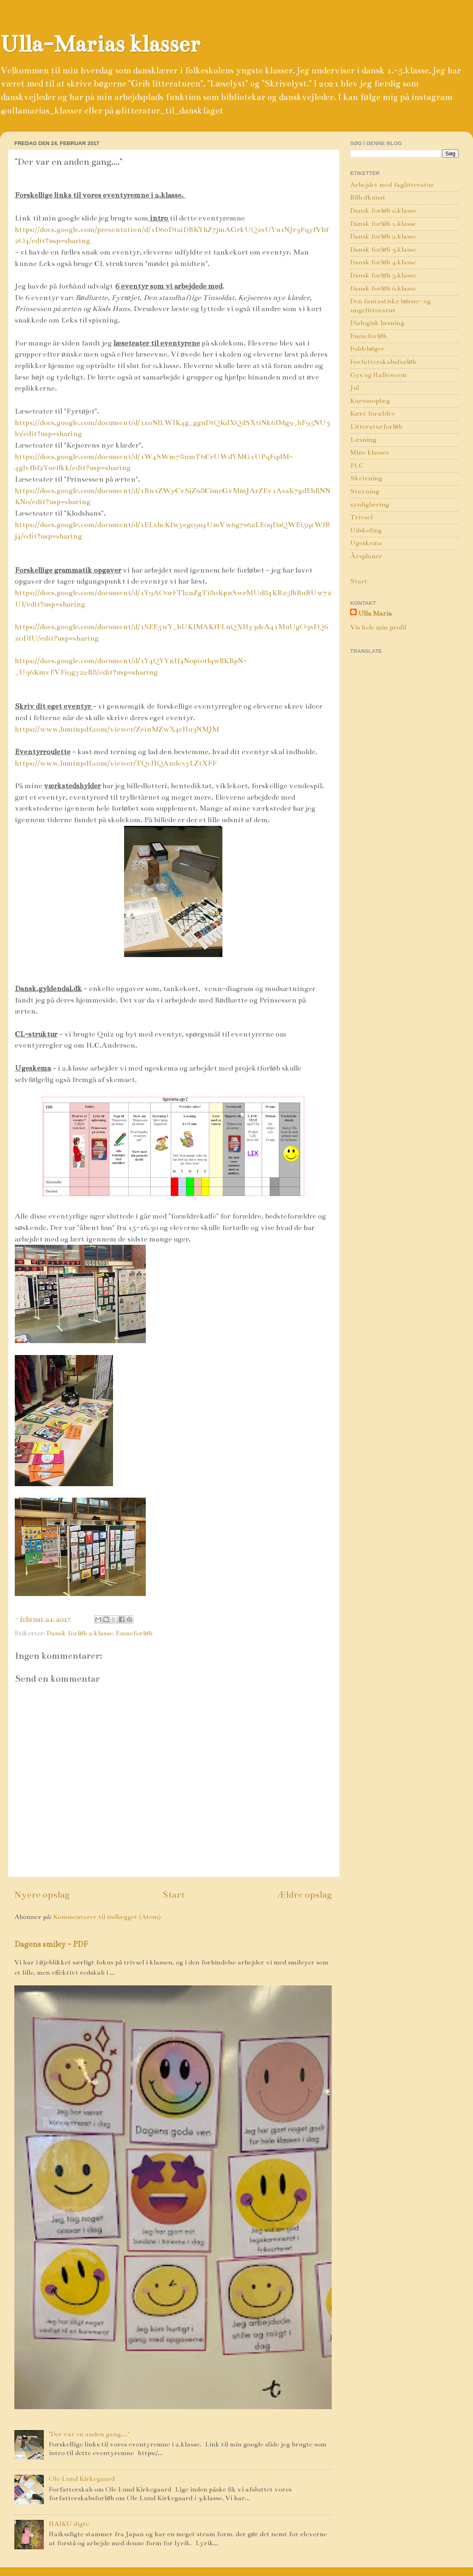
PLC (357, 466)
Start (173, 1894)
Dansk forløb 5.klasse (383, 275)
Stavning (364, 491)
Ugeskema (366, 543)
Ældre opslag (304, 1894)
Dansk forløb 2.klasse (80, 1633)
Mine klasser (369, 452)
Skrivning (366, 478)
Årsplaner (366, 556)
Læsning (363, 440)
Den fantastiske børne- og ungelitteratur (390, 305)
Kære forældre (372, 413)
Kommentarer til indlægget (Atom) (107, 1917)
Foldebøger (367, 349)
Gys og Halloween (378, 375)
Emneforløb (134, 1633)
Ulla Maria (375, 613)
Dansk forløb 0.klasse (383, 211)
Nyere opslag (42, 1894)
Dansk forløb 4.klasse (383, 262)
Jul (354, 388)
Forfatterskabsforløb (383, 362)
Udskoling (366, 530)
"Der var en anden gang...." (89, 2434)
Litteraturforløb (376, 427)
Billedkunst (367, 197)
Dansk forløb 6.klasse (383, 288)
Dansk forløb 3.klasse (383, 250)
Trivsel (361, 517)
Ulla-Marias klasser (100, 44)
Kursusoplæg (370, 401)
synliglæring (369, 504)
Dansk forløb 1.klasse (383, 224)
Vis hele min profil (378, 627)
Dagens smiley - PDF (51, 1944)
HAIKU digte (69, 2524)
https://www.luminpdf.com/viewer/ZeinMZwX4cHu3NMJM (117, 729)
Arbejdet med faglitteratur (392, 185)
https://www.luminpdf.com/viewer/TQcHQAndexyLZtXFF (116, 763)
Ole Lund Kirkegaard (82, 2479)
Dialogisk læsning (377, 323)
